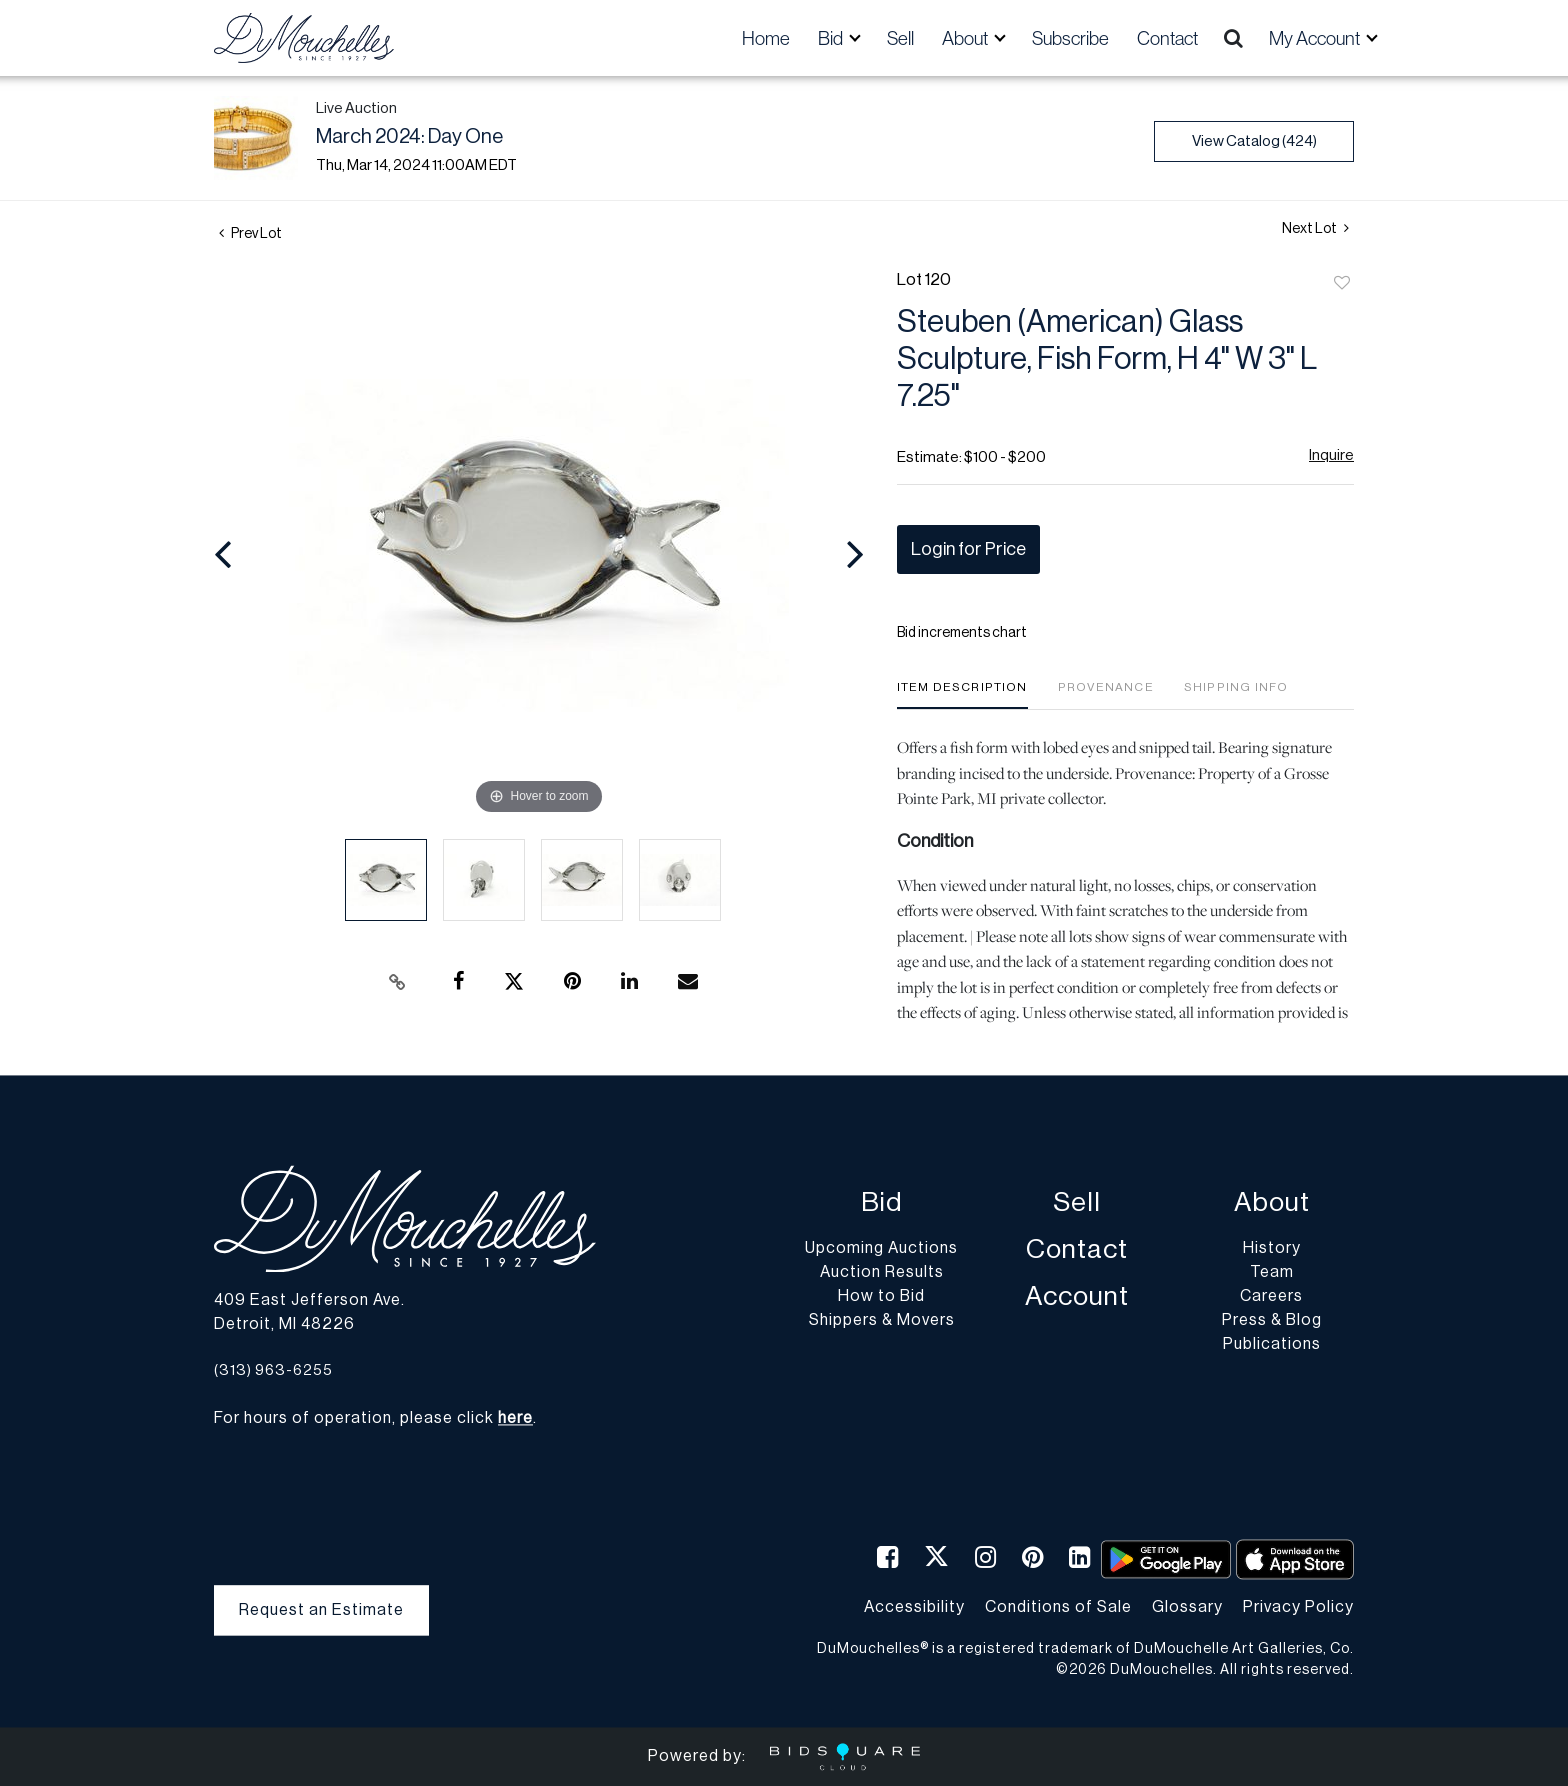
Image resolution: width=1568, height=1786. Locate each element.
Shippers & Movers (882, 1321)
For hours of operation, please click (373, 1419)
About (1272, 1203)
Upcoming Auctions (881, 1249)
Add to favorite (1342, 284)
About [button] (966, 38)
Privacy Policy (1298, 1607)
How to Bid (881, 1297)
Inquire (1331, 455)
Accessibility (914, 1607)
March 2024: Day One (409, 137)
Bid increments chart (962, 633)
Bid (881, 1203)
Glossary (1187, 1607)
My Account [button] (1316, 38)
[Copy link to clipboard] (398, 982)
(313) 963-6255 (273, 1370)
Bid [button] (832, 38)
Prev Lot (250, 234)
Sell (900, 38)
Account (1077, 1297)
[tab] (962, 694)
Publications (1272, 1345)
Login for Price (968, 549)
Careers (1271, 1297)
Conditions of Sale (1058, 1607)
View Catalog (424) (1254, 141)
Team (1272, 1273)
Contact (1167, 38)
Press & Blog (1272, 1321)
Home (766, 38)
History (1272, 1249)
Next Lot (1315, 228)
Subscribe (1070, 38)
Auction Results (882, 1273)
